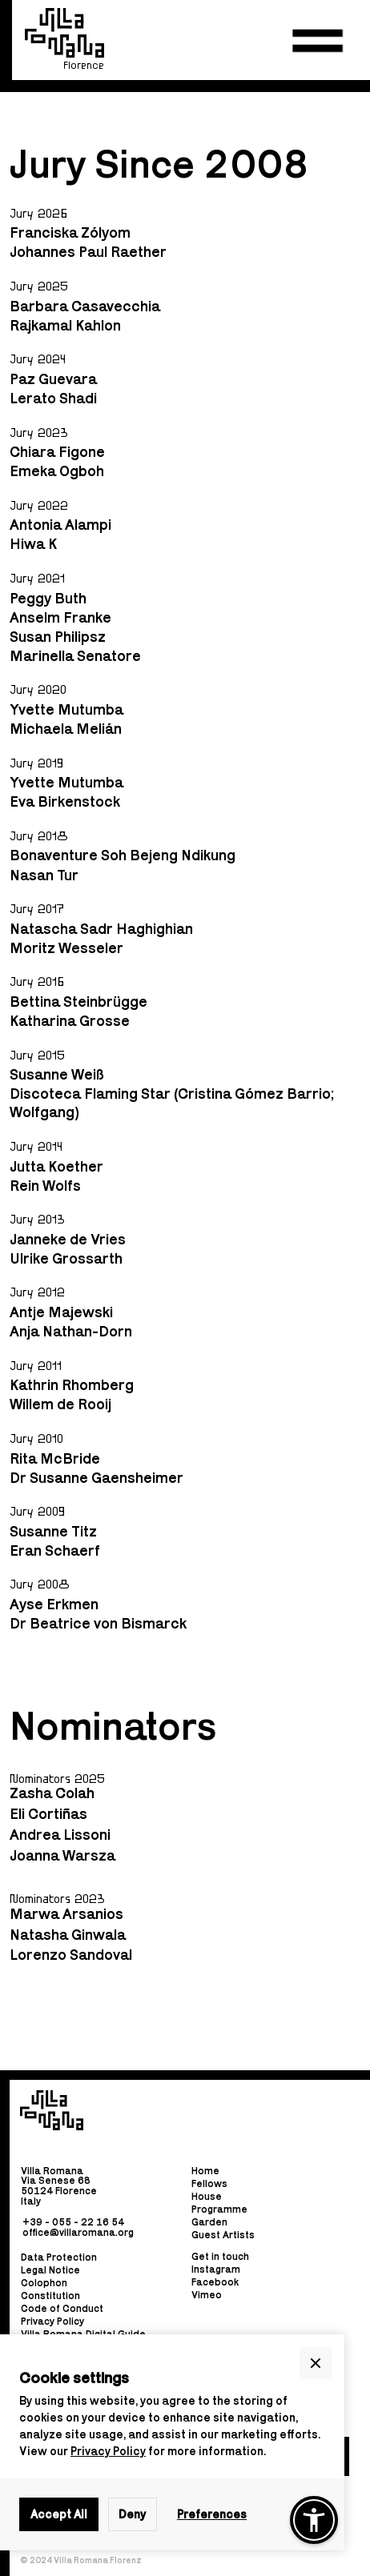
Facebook (215, 2282)
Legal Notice (50, 2271)
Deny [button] (132, 2514)
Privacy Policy (108, 2451)
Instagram (215, 2269)
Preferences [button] (212, 2514)
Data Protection (59, 2258)
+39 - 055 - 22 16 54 (73, 2222)
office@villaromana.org (78, 2231)
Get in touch (220, 2257)
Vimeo (206, 2295)
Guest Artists (223, 2235)
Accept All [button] (58, 2514)
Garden (209, 2222)
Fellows (209, 2183)
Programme (219, 2209)
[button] (317, 41)
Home (205, 2171)
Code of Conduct (62, 2309)
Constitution (50, 2296)
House (206, 2196)
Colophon (44, 2284)
